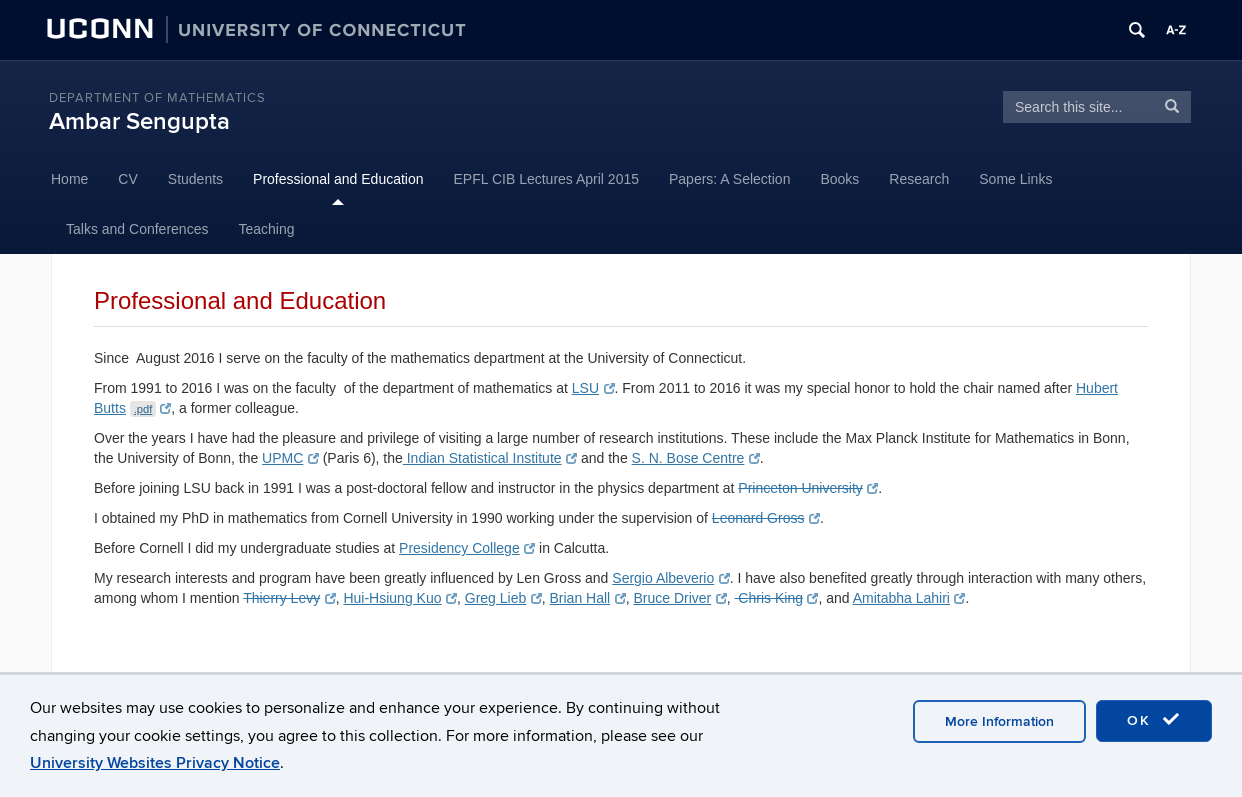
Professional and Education (338, 179)
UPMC (290, 458)
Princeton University (807, 488)
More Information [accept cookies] (999, 721)
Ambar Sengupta (139, 121)
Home (69, 179)
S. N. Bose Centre (696, 458)
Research (919, 179)
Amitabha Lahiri (909, 598)
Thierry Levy (289, 598)
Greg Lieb (503, 598)
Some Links (1015, 179)
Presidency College (467, 548)
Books (839, 179)
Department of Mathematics (157, 98)
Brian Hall (587, 598)
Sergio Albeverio (670, 578)
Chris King (776, 598)
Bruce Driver (679, 598)
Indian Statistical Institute (490, 458)
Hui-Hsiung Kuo (400, 598)
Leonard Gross (766, 518)
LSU (593, 388)
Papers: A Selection (729, 179)
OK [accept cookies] (1154, 720)
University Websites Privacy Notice (155, 763)
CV (127, 179)
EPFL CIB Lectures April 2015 (546, 179)
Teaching (266, 229)
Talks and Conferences (137, 229)
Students (195, 179)
